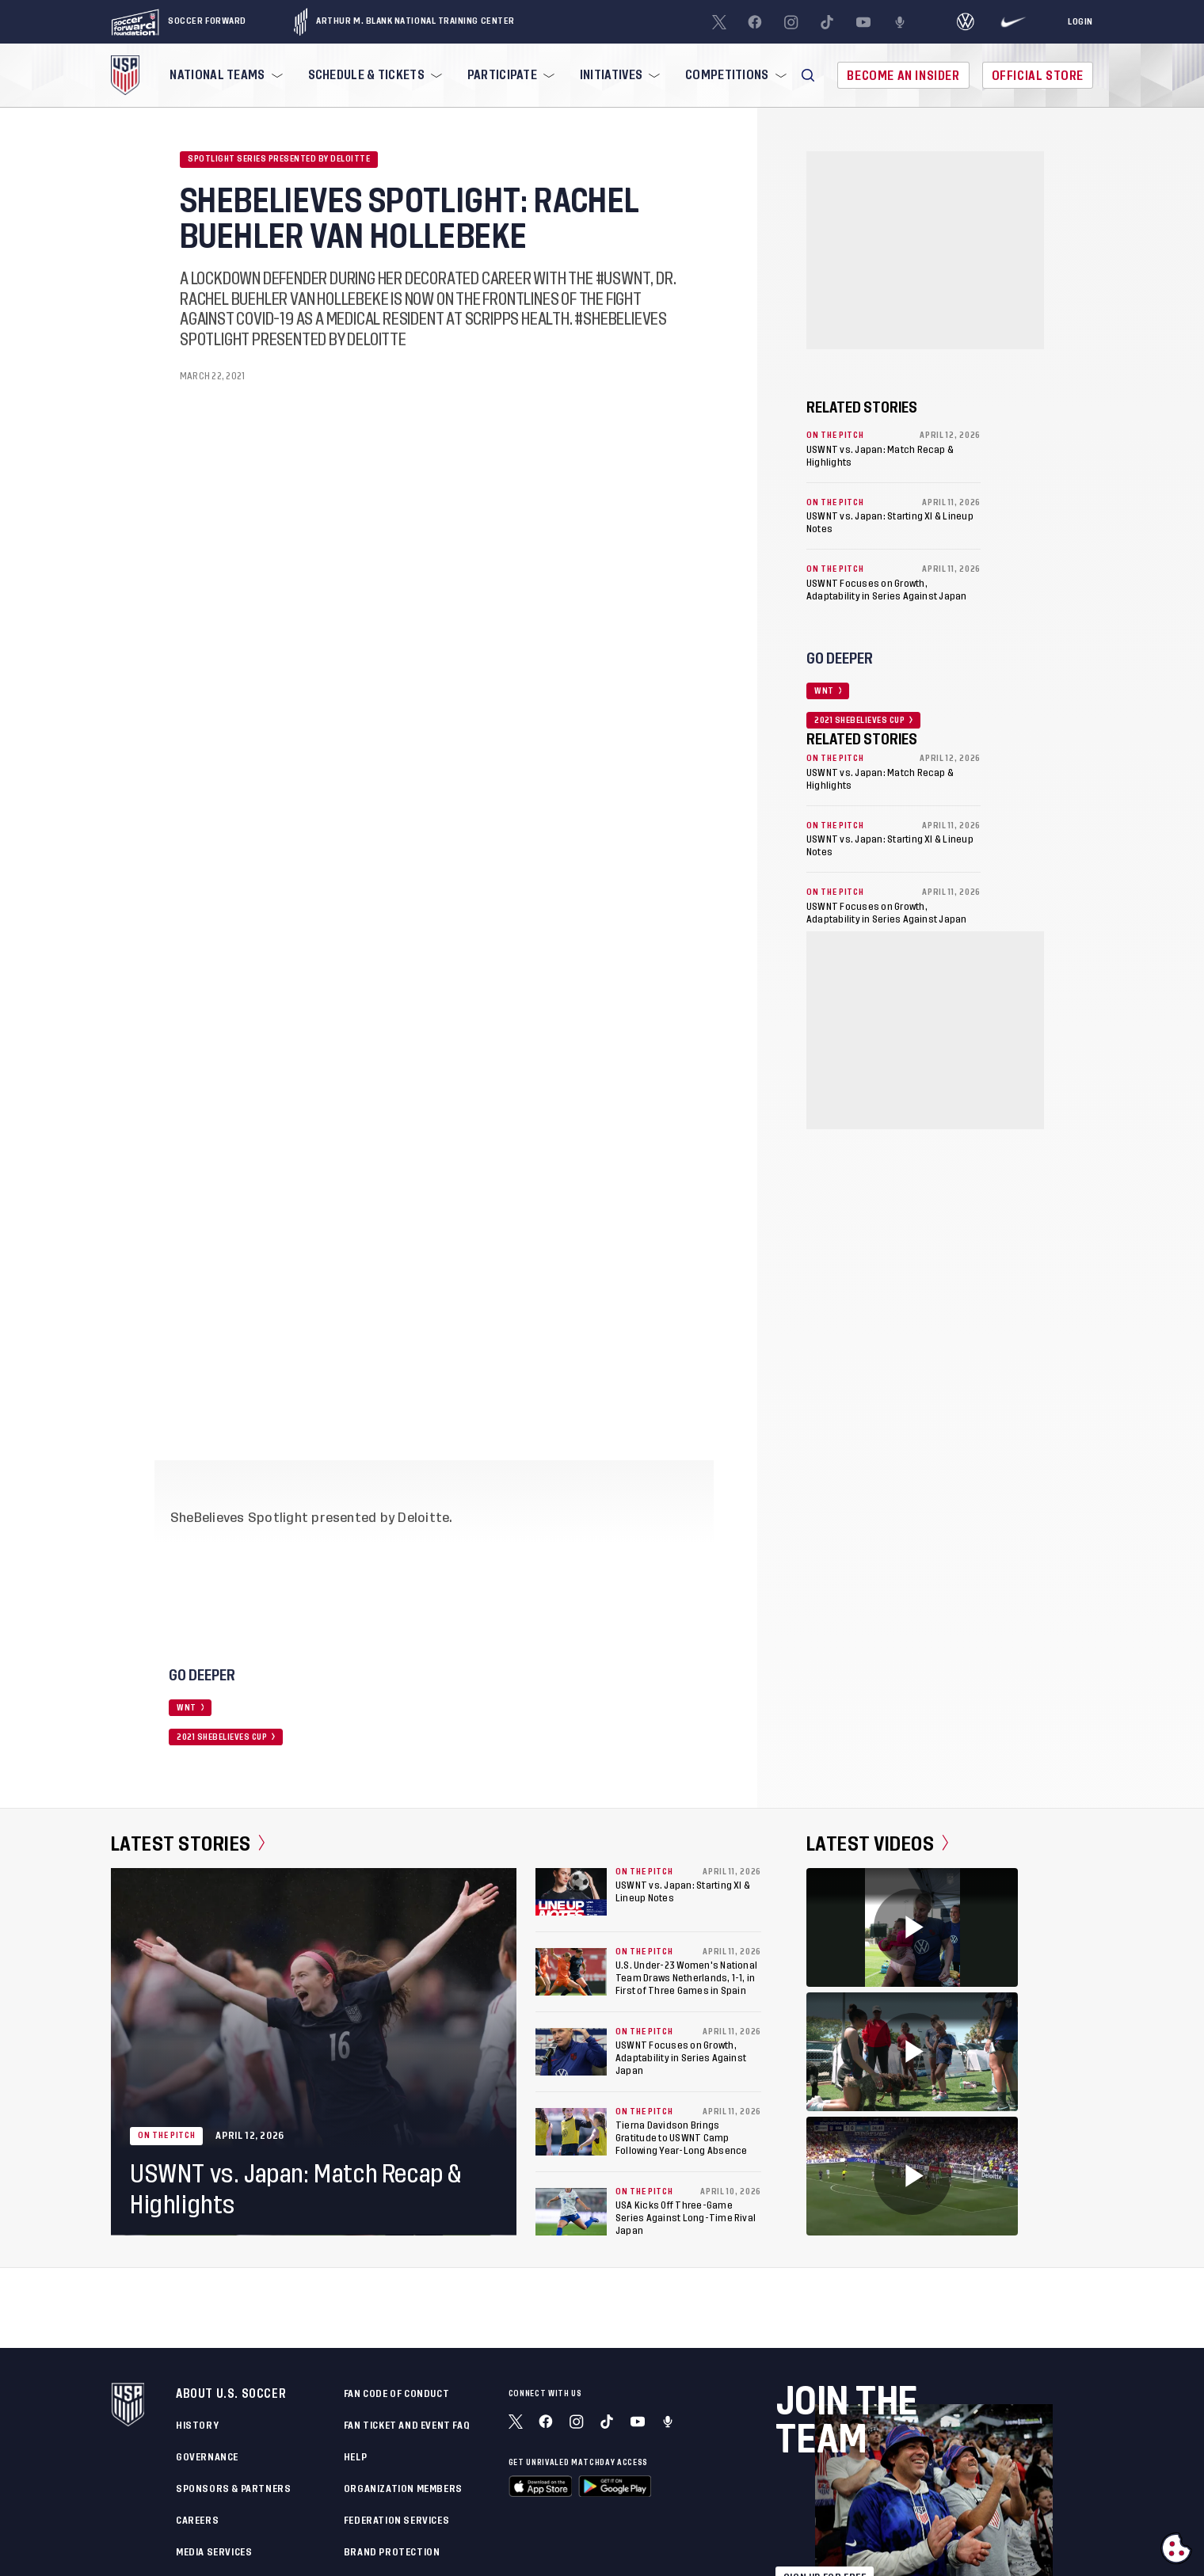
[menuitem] (224, 75)
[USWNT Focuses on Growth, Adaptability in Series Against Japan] (571, 2052)
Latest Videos (877, 1843)
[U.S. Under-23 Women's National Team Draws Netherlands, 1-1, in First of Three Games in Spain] (571, 1972)
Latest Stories (188, 1843)
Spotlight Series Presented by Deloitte (279, 159)
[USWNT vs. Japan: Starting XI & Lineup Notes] (571, 1892)
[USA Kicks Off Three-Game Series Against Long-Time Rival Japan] (571, 2211)
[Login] (1080, 22)
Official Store (1038, 76)
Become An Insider (903, 76)
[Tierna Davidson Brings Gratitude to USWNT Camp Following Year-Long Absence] (571, 2132)
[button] (807, 75)
